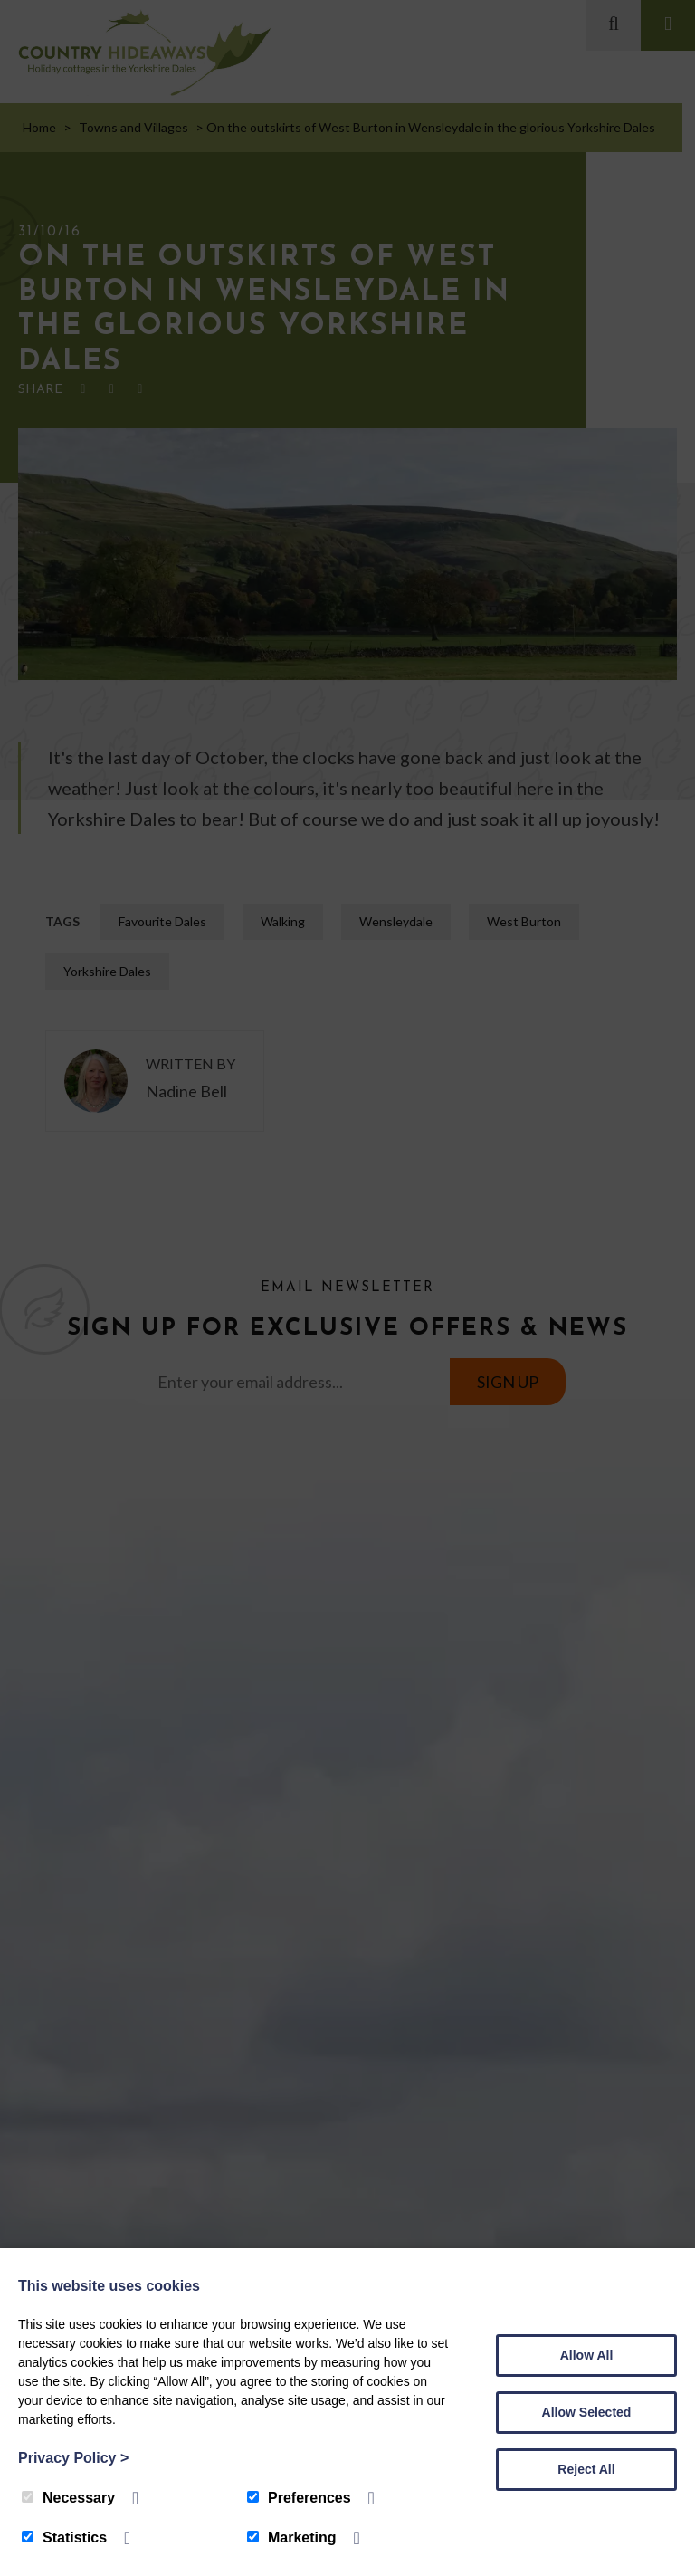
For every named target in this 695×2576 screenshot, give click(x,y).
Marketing (292, 2537)
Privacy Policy (73, 2458)
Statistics (64, 2537)
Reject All (585, 2469)
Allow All (587, 2355)
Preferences (299, 2497)
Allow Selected (587, 2412)
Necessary (68, 2497)
